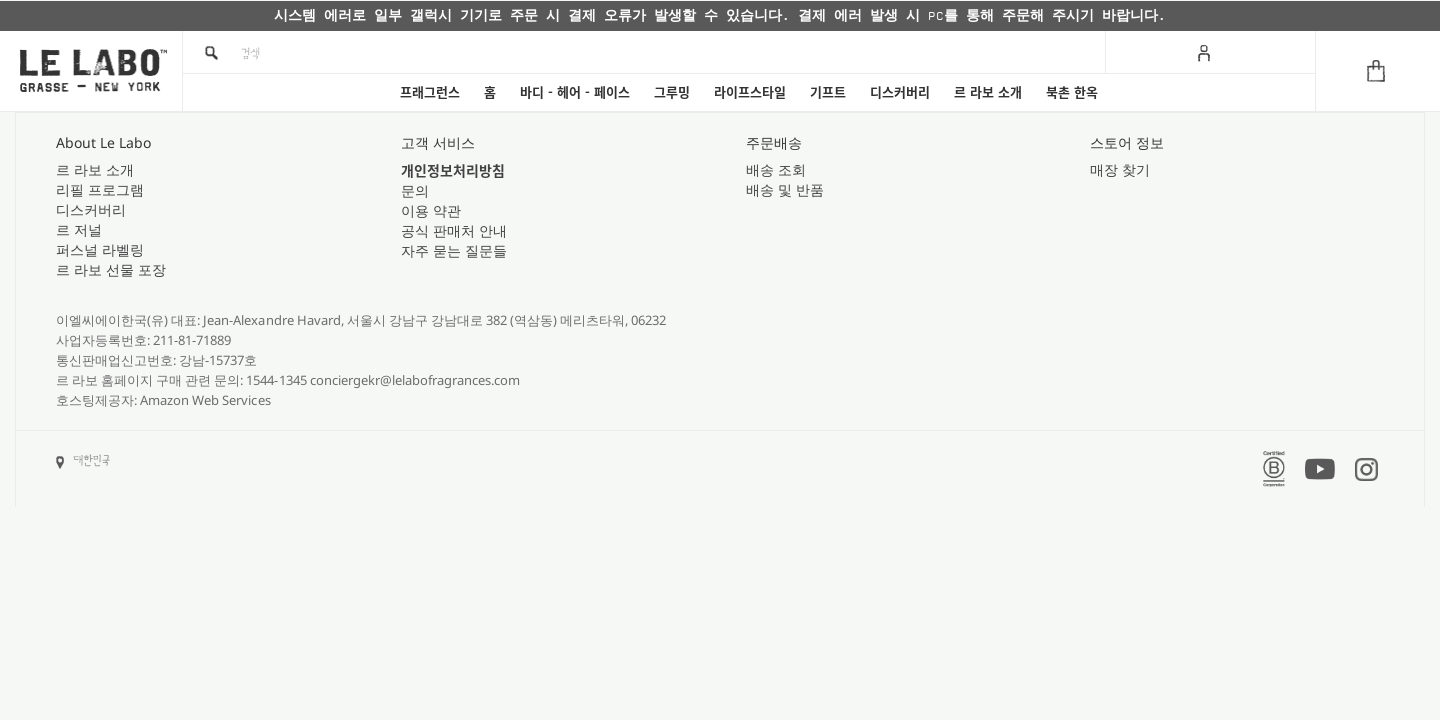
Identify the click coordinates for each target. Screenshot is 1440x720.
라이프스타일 (750, 92)
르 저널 (79, 229)
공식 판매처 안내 (454, 230)
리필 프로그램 (100, 189)
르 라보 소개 (988, 92)
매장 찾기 (1120, 169)
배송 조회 (776, 169)
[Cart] (1377, 71)
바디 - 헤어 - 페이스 (575, 92)
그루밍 (672, 92)
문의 (415, 190)
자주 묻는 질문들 (454, 250)
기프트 (828, 92)
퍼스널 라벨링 (100, 249)
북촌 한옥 (1072, 92)
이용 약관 (431, 210)
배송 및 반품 (785, 189)
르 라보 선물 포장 (111, 269)
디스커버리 (900, 92)
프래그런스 (430, 92)
